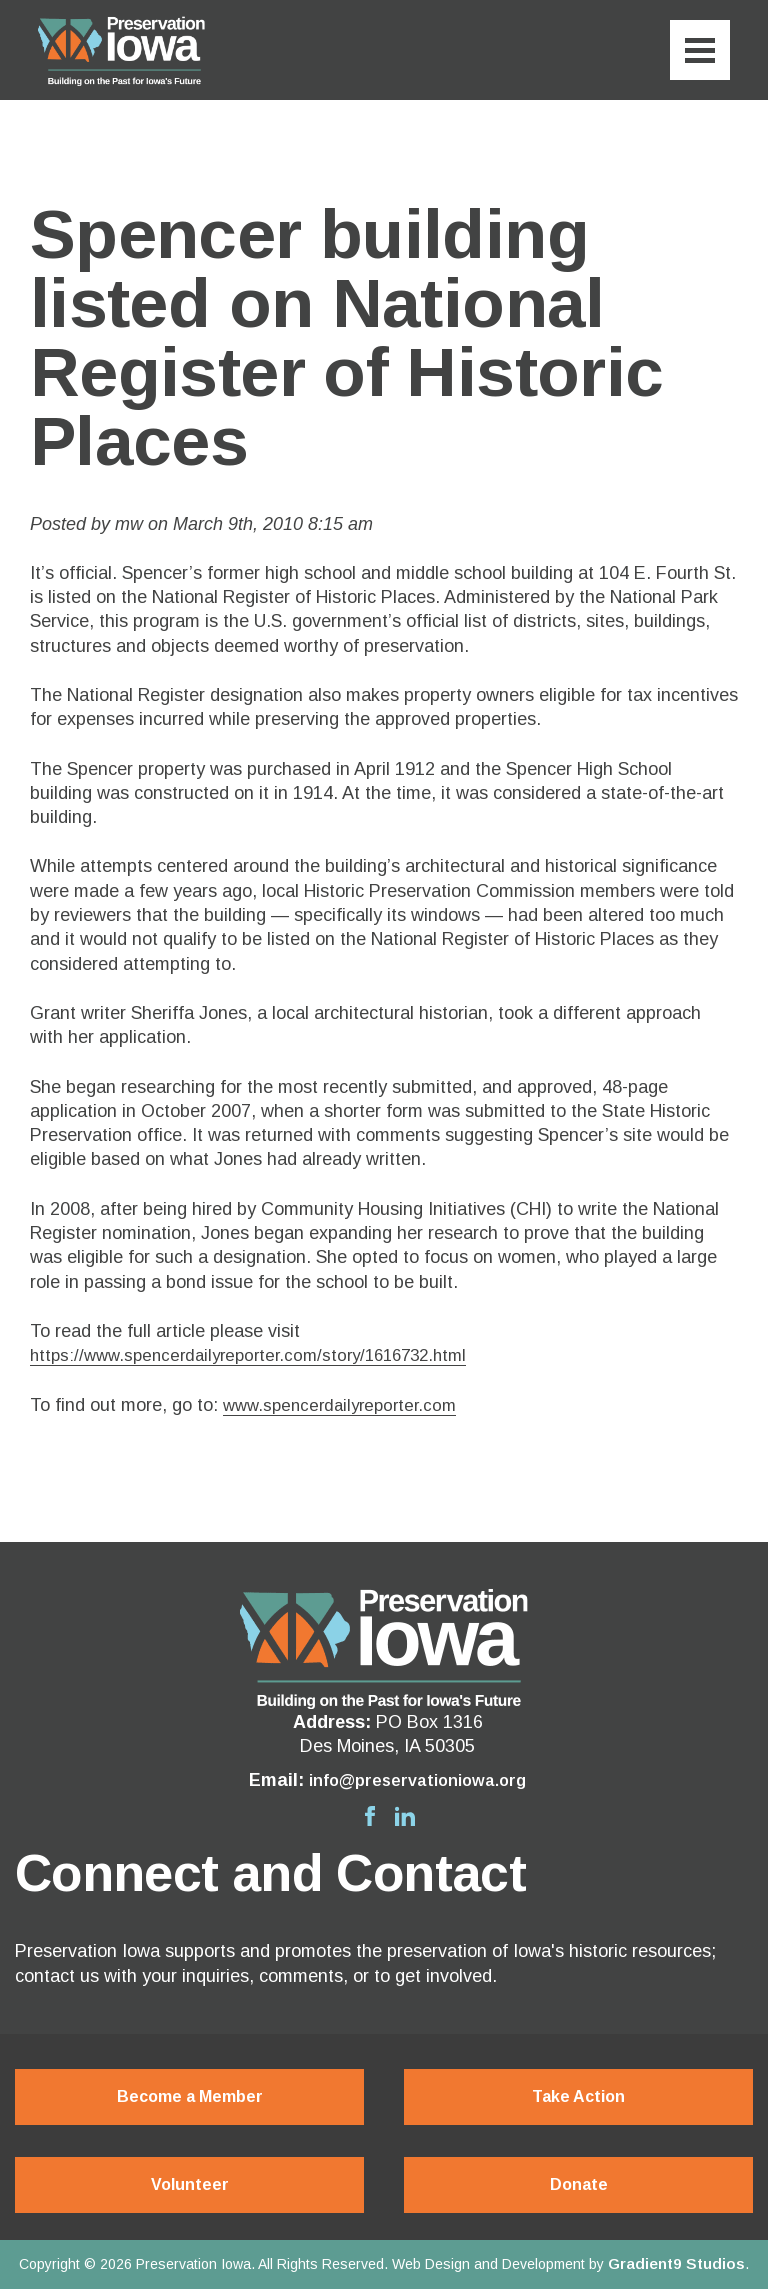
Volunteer (190, 2184)
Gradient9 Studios (676, 2264)
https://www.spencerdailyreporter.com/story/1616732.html (261, 1355)
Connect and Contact (270, 1873)
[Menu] (700, 50)
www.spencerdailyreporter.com (346, 1405)
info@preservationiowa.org (417, 1780)
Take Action (578, 2096)
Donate (579, 2184)
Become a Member (190, 2096)
